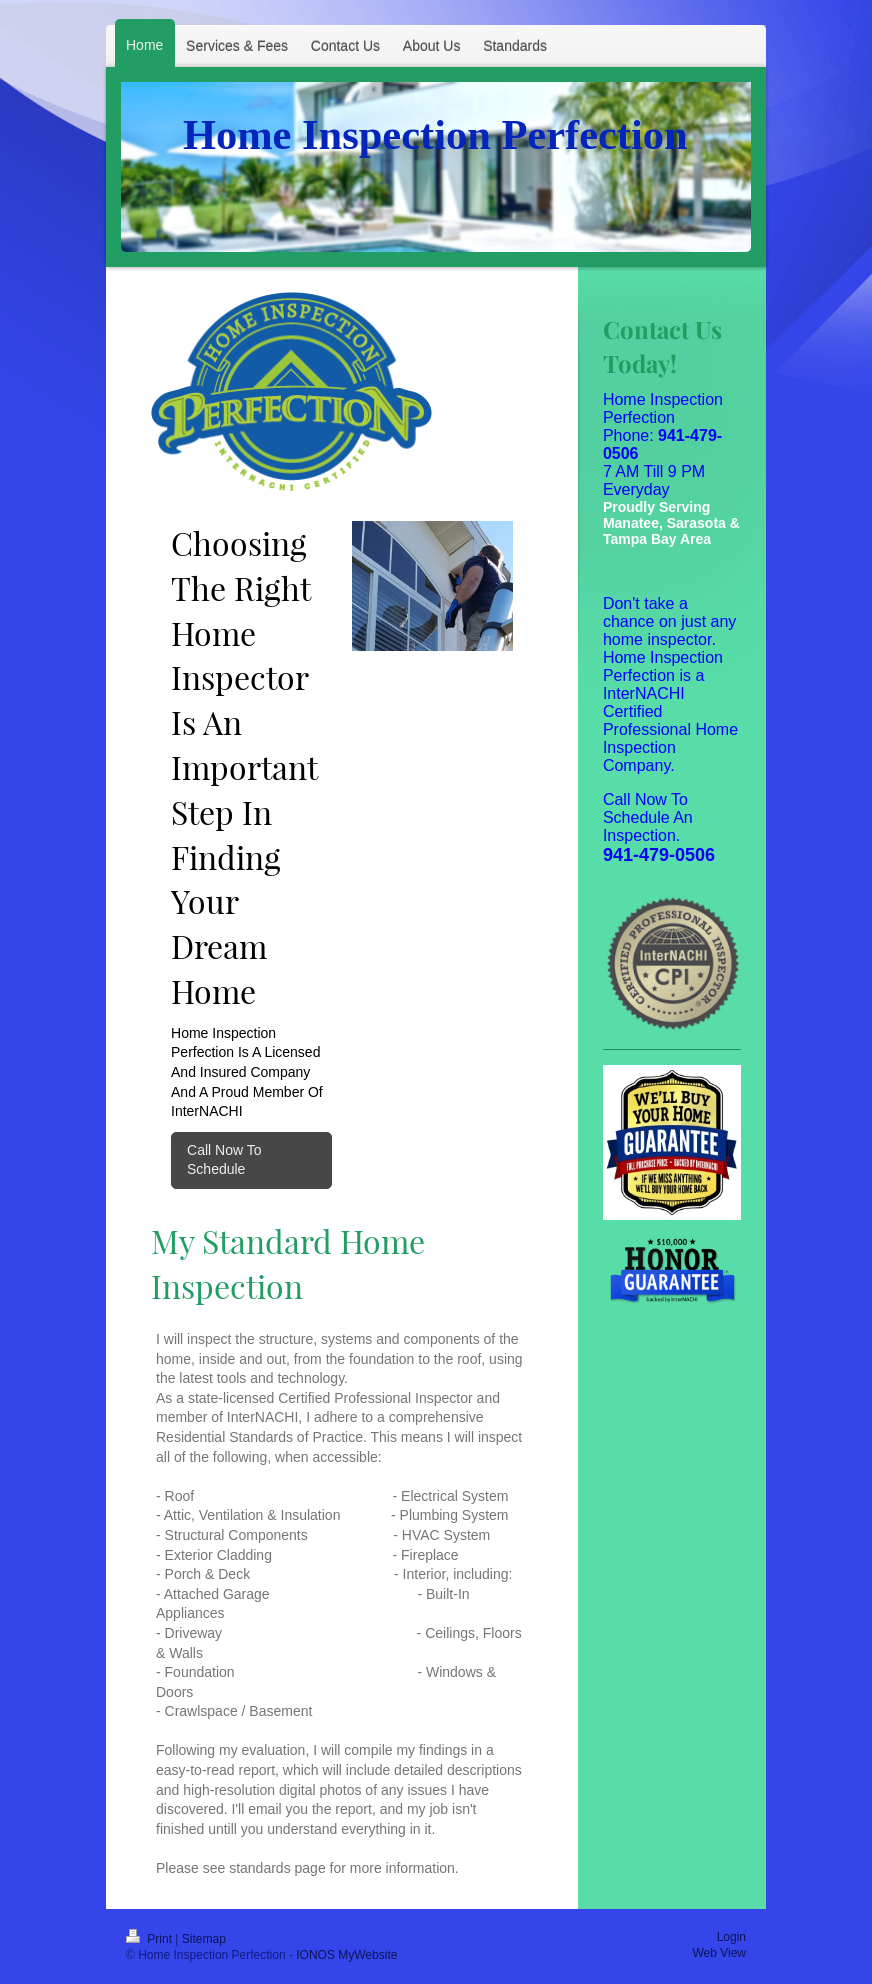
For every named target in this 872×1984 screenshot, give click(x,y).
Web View (719, 1953)
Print (150, 1939)
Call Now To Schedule (224, 1160)
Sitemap (204, 1939)
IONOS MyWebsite (346, 1955)
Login (731, 1937)
